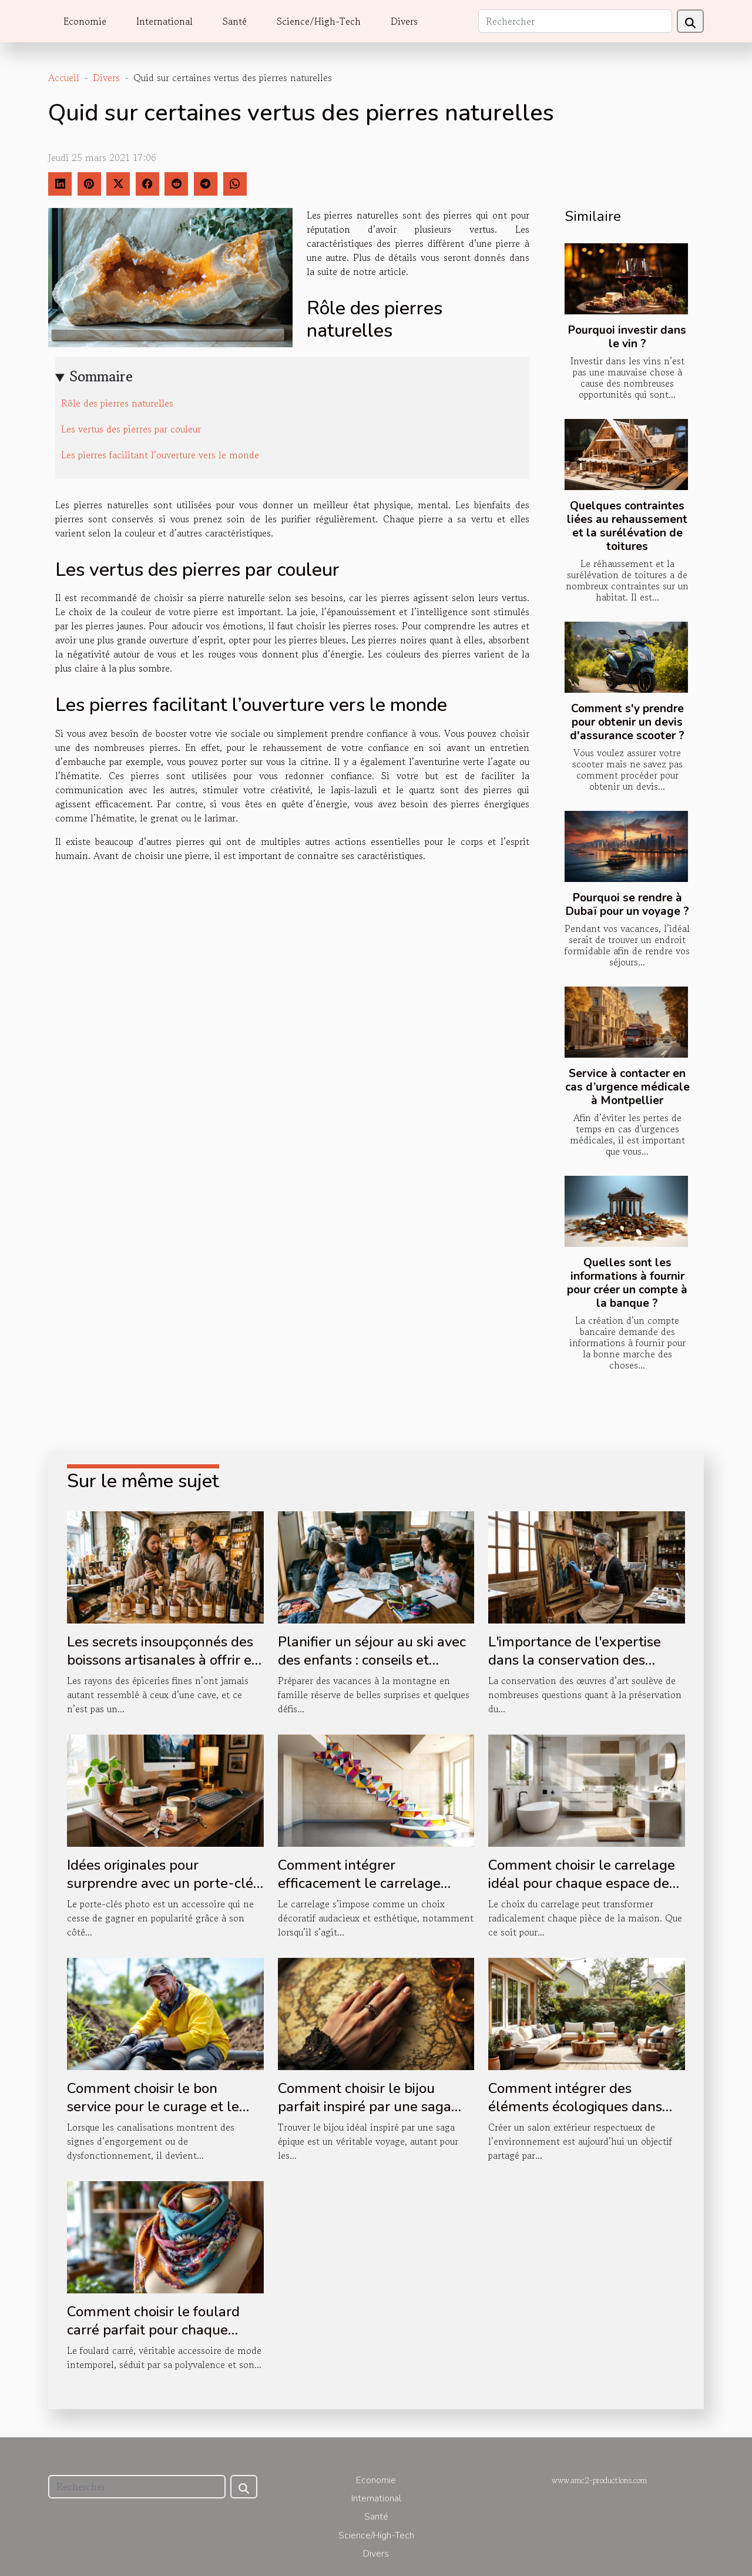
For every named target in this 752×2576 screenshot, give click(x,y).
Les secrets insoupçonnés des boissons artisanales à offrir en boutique (163, 1659)
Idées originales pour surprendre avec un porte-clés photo (163, 1883)
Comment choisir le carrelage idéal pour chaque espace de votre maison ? (581, 1883)
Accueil (63, 78)
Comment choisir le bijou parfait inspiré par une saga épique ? (364, 2106)
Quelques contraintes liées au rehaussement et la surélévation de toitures (627, 526)
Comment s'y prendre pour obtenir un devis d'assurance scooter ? (627, 722)
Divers (404, 21)
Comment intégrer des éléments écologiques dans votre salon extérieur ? (575, 2106)
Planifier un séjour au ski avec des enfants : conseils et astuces (372, 1659)
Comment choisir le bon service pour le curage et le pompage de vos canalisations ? (162, 2115)
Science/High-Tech (319, 21)
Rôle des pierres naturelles (117, 403)
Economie (84, 21)
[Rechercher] (575, 21)
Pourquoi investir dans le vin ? (627, 337)
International (164, 21)
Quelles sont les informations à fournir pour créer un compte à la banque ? (627, 1283)
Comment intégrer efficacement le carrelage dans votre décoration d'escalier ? (359, 1892)
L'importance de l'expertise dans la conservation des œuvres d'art (574, 1659)
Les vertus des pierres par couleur (131, 429)
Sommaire (101, 376)
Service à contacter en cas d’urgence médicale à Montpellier (627, 1087)
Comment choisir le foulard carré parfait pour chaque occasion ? (153, 2329)
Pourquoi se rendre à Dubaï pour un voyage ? (627, 904)
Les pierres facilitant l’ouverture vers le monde (160, 455)
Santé (235, 21)
